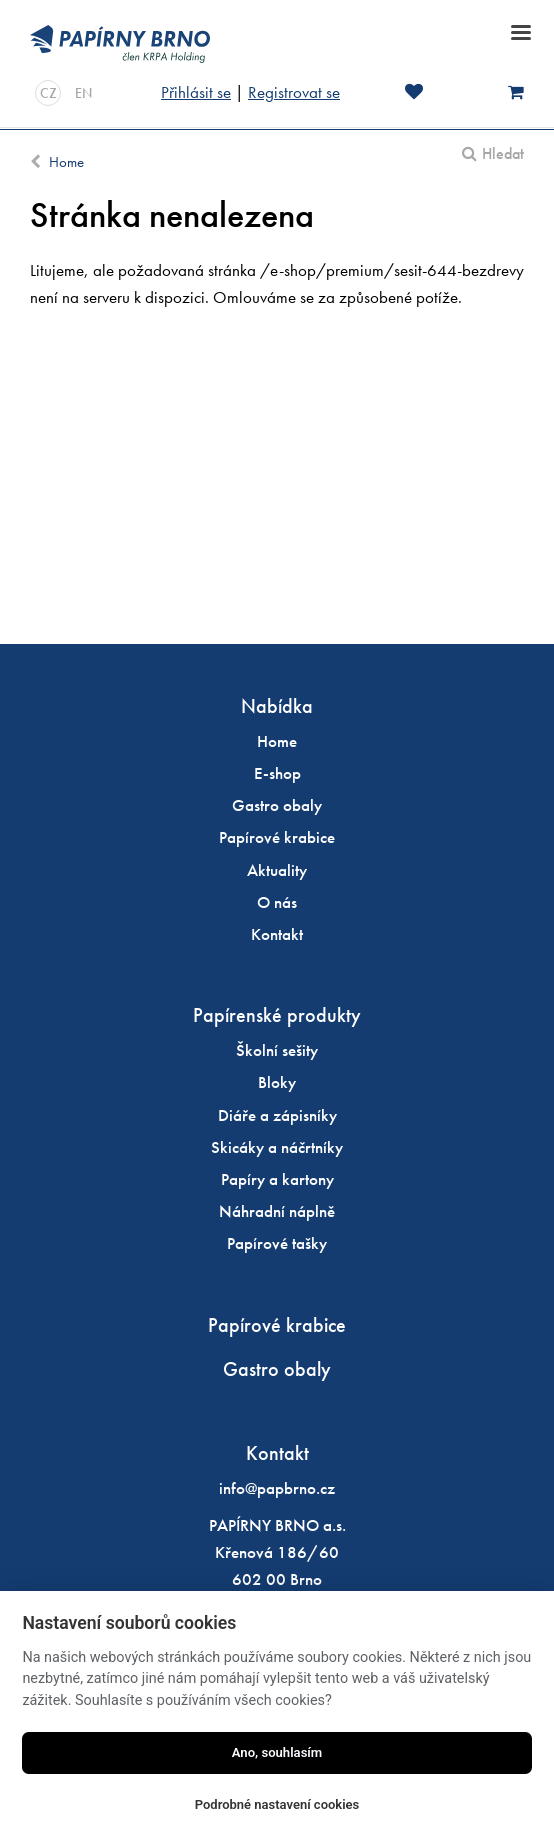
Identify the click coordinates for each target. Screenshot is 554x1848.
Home (66, 162)
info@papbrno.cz (277, 1488)
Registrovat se (294, 92)
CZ (48, 93)
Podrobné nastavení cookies (277, 1804)
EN (83, 93)
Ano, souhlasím (277, 1752)
